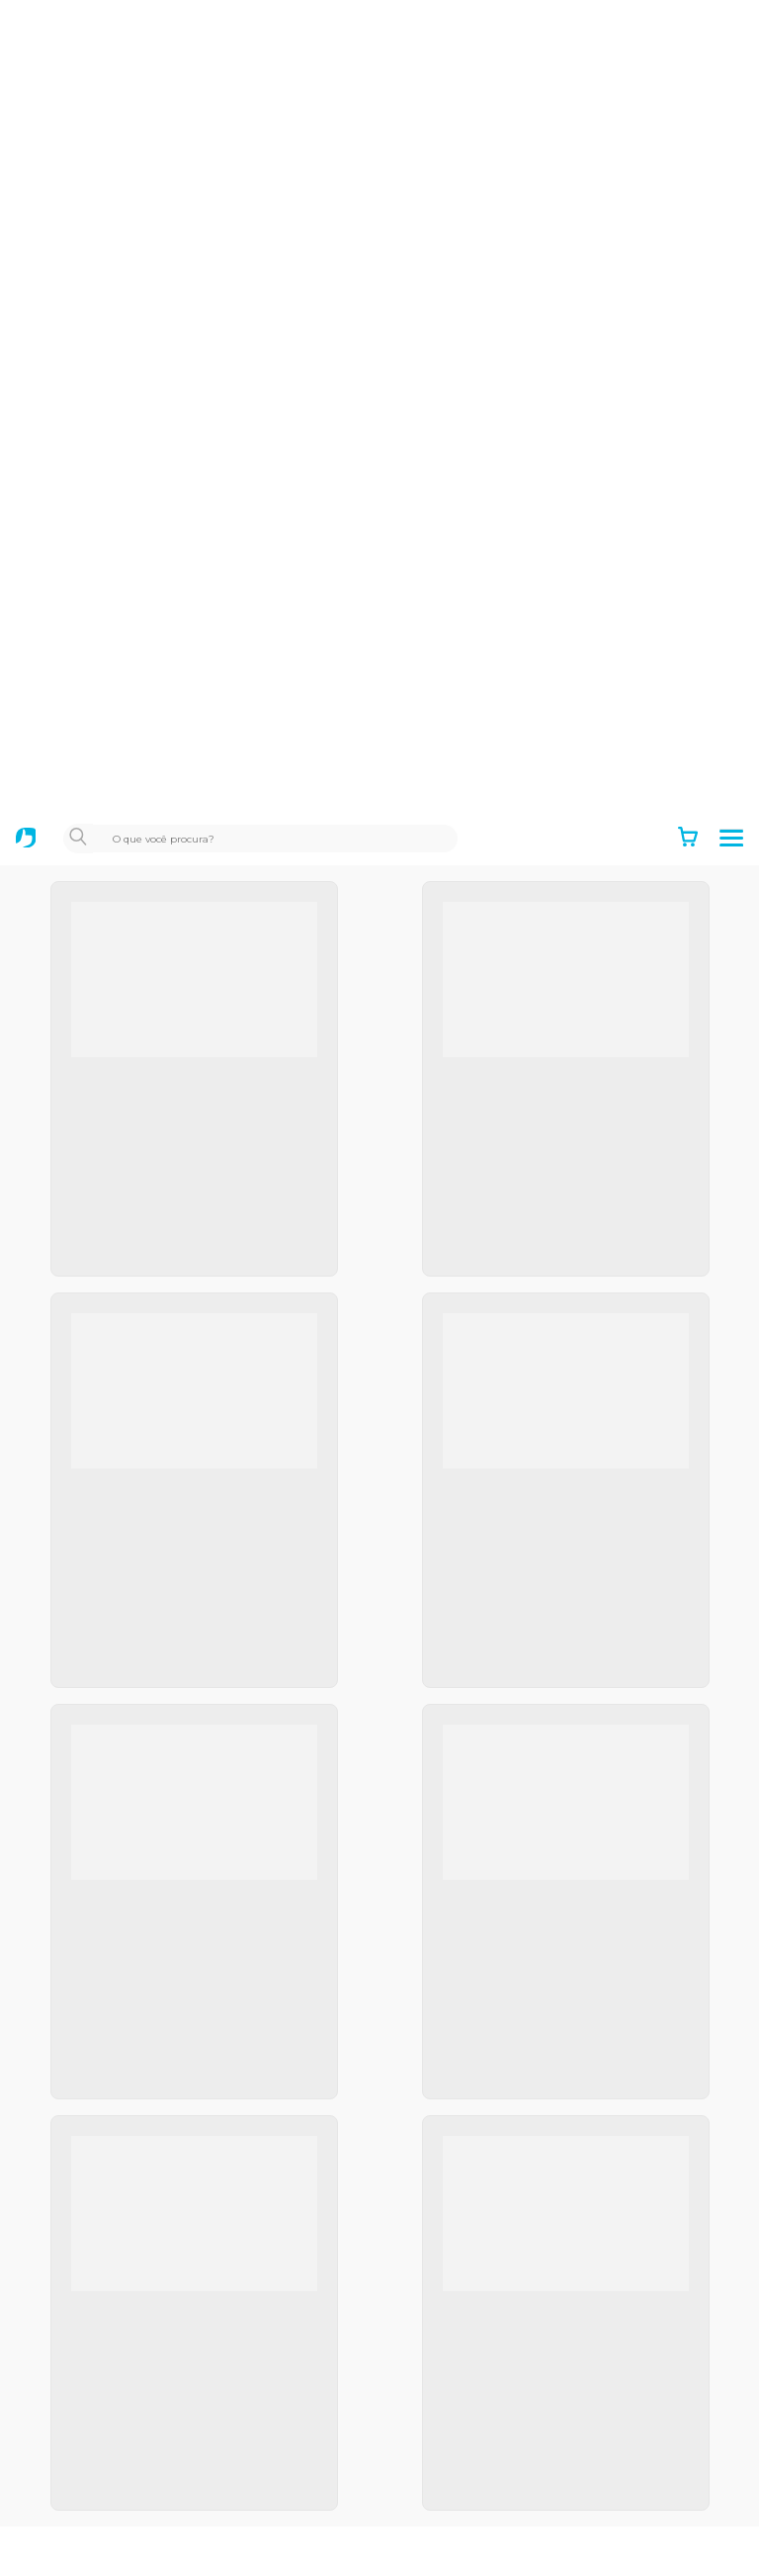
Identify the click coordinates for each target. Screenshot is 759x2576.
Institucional (75, 1845)
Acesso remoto (85, 2460)
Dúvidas (60, 2494)
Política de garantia (99, 1912)
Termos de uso (83, 1879)
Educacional (74, 2153)
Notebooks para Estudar (117, 2255)
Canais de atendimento (114, 2427)
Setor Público (79, 2118)
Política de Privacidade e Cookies (148, 1947)
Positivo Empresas (97, 2084)
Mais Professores (92, 2221)
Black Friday (74, 2186)
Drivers (56, 2528)
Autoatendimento (95, 2358)
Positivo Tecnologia (100, 2051)
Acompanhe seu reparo (114, 2392)
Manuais (61, 2562)
